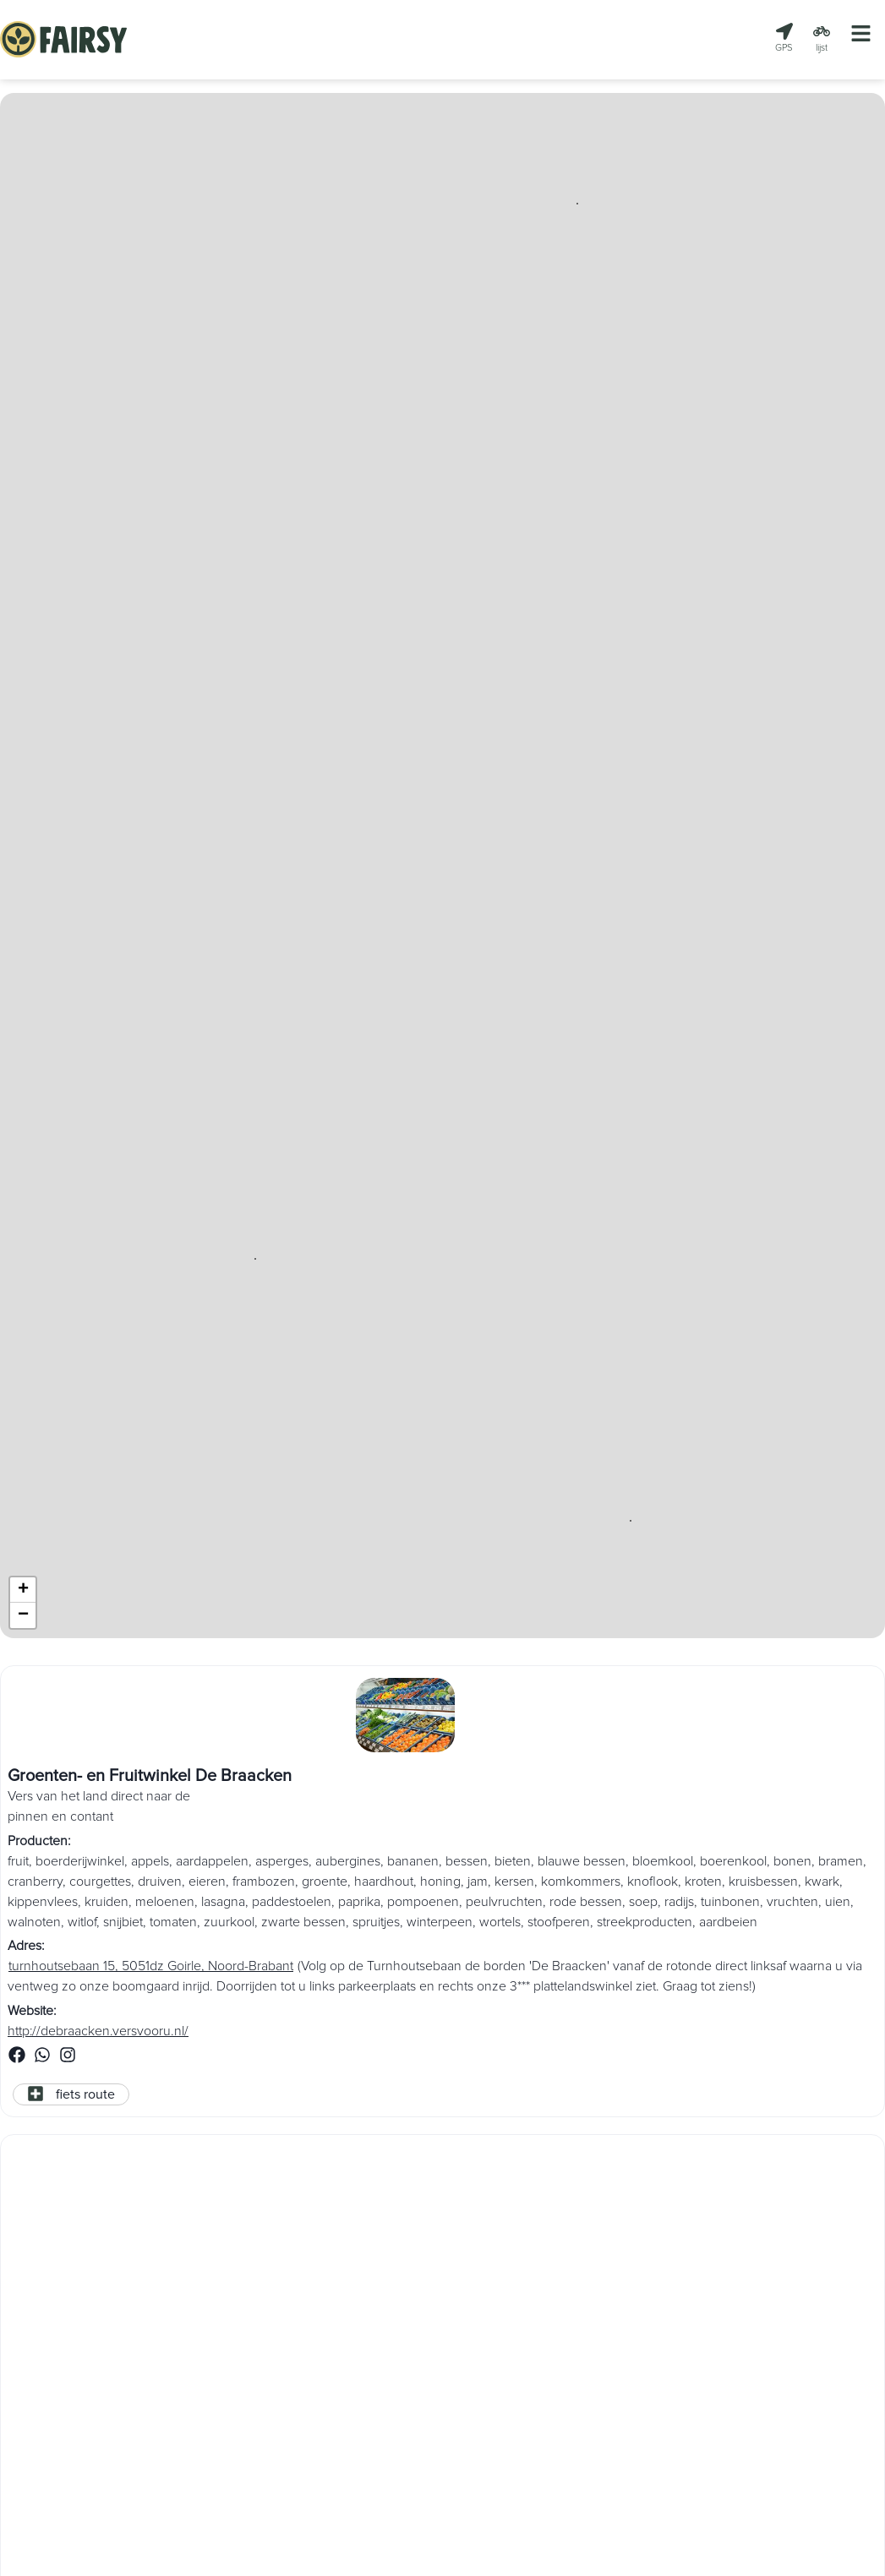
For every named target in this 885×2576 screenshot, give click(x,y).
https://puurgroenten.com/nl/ (91, 2398)
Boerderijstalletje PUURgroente (124, 2245)
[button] (577, 203)
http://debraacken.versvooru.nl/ (98, 2032)
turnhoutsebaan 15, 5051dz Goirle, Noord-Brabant (150, 1967)
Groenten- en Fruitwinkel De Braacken (150, 1776)
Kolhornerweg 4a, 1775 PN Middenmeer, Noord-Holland (168, 2354)
